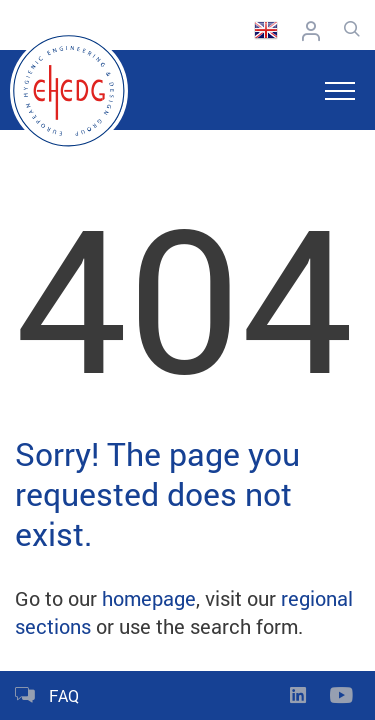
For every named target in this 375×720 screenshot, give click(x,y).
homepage (149, 598)
